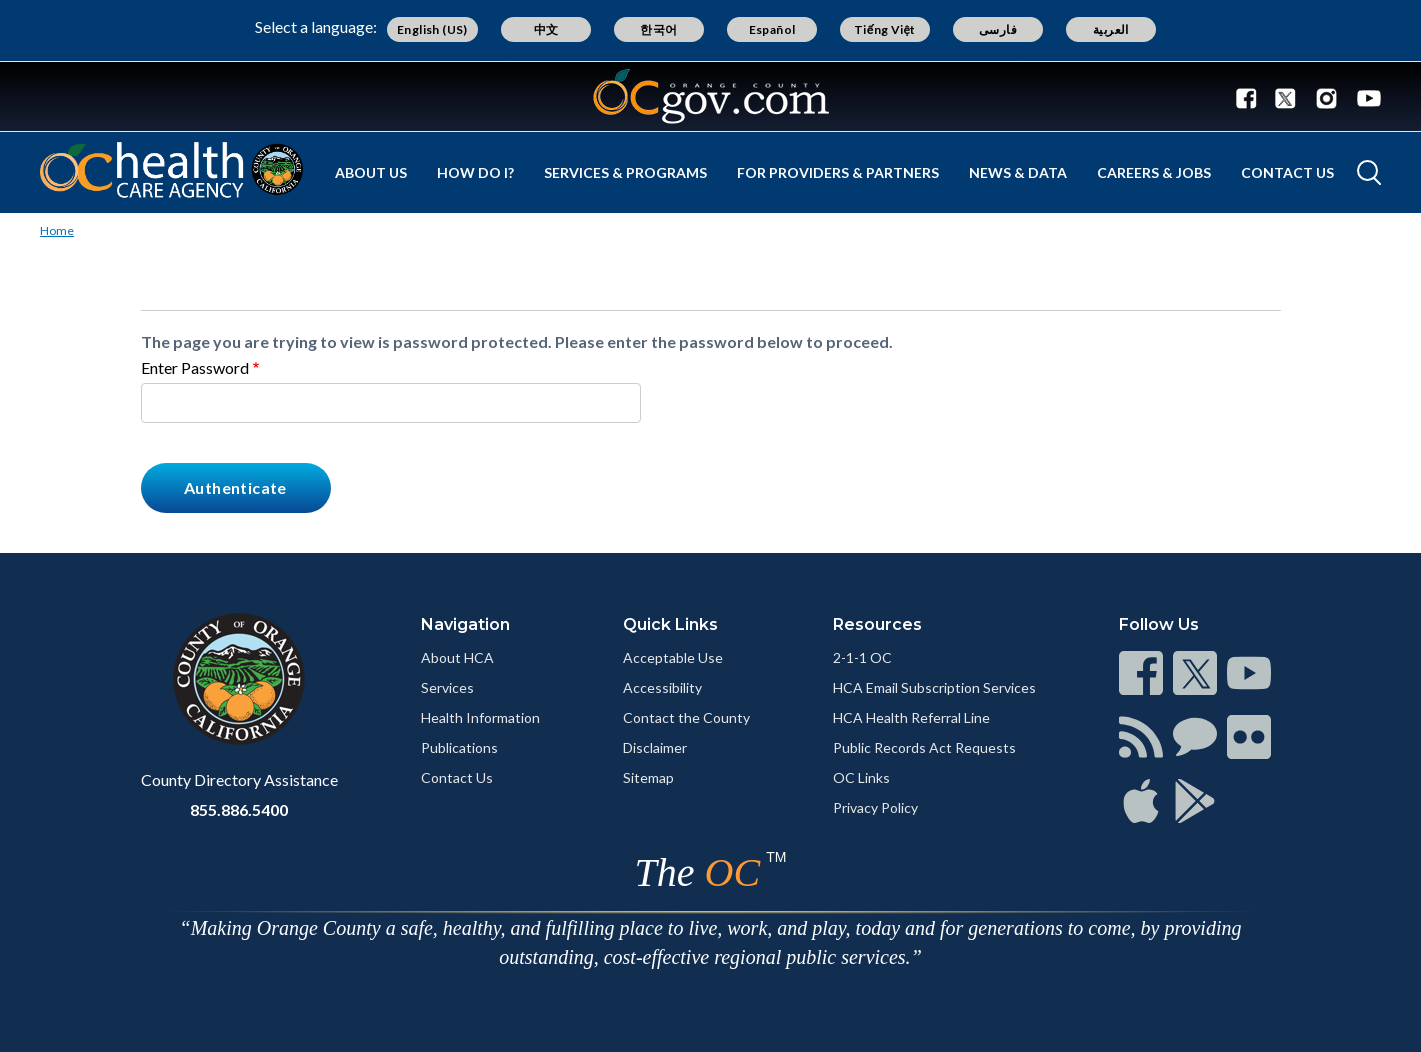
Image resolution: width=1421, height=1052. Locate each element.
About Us (371, 172)
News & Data (1018, 172)
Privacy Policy (875, 807)
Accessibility (662, 687)
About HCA (457, 657)
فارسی (998, 29)
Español (772, 29)
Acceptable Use (673, 657)
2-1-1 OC (862, 657)
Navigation (465, 624)
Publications (459, 747)
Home (57, 230)
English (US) (432, 29)
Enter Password (195, 367)
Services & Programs (625, 172)
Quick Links (670, 624)
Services (447, 687)
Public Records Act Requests (924, 747)
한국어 (658, 29)
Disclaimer (655, 747)
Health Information (480, 717)
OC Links (861, 777)
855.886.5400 (239, 809)
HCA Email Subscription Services (934, 687)
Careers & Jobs (1154, 172)
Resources (877, 624)
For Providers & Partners (838, 172)
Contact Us (1287, 172)
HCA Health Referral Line (911, 717)
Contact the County (686, 717)
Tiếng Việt (885, 29)
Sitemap (648, 777)
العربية (1111, 29)
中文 (546, 29)
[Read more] (711, 96)
